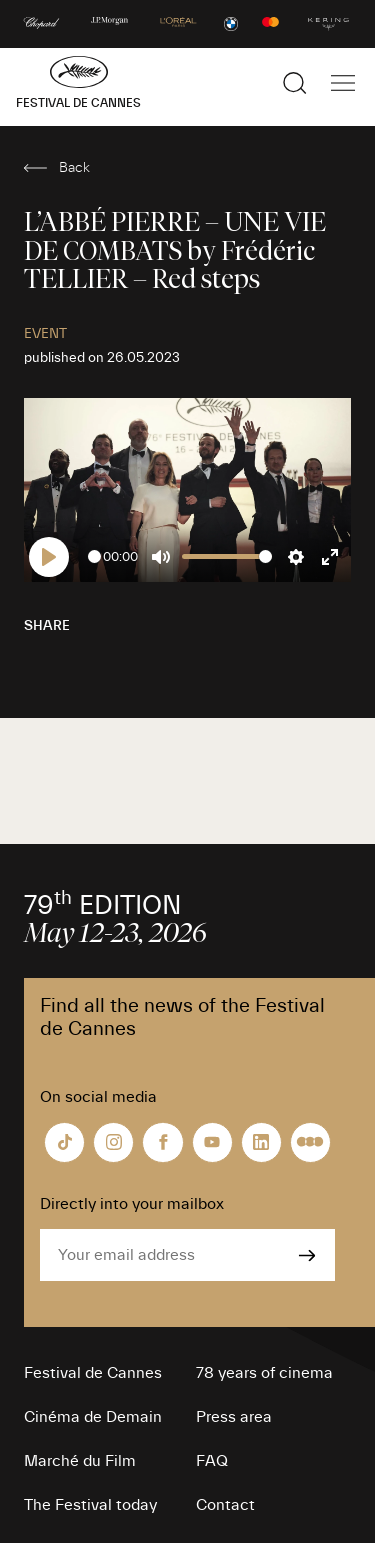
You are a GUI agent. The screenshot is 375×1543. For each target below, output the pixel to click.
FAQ (212, 1461)
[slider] (94, 556)
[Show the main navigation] (343, 83)
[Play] (49, 557)
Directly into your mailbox (132, 1204)
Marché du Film (80, 1461)
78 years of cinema (264, 1373)
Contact (225, 1505)
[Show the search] (295, 83)
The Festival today (90, 1505)
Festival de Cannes (93, 1373)
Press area (234, 1417)
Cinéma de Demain (93, 1417)
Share (47, 626)
